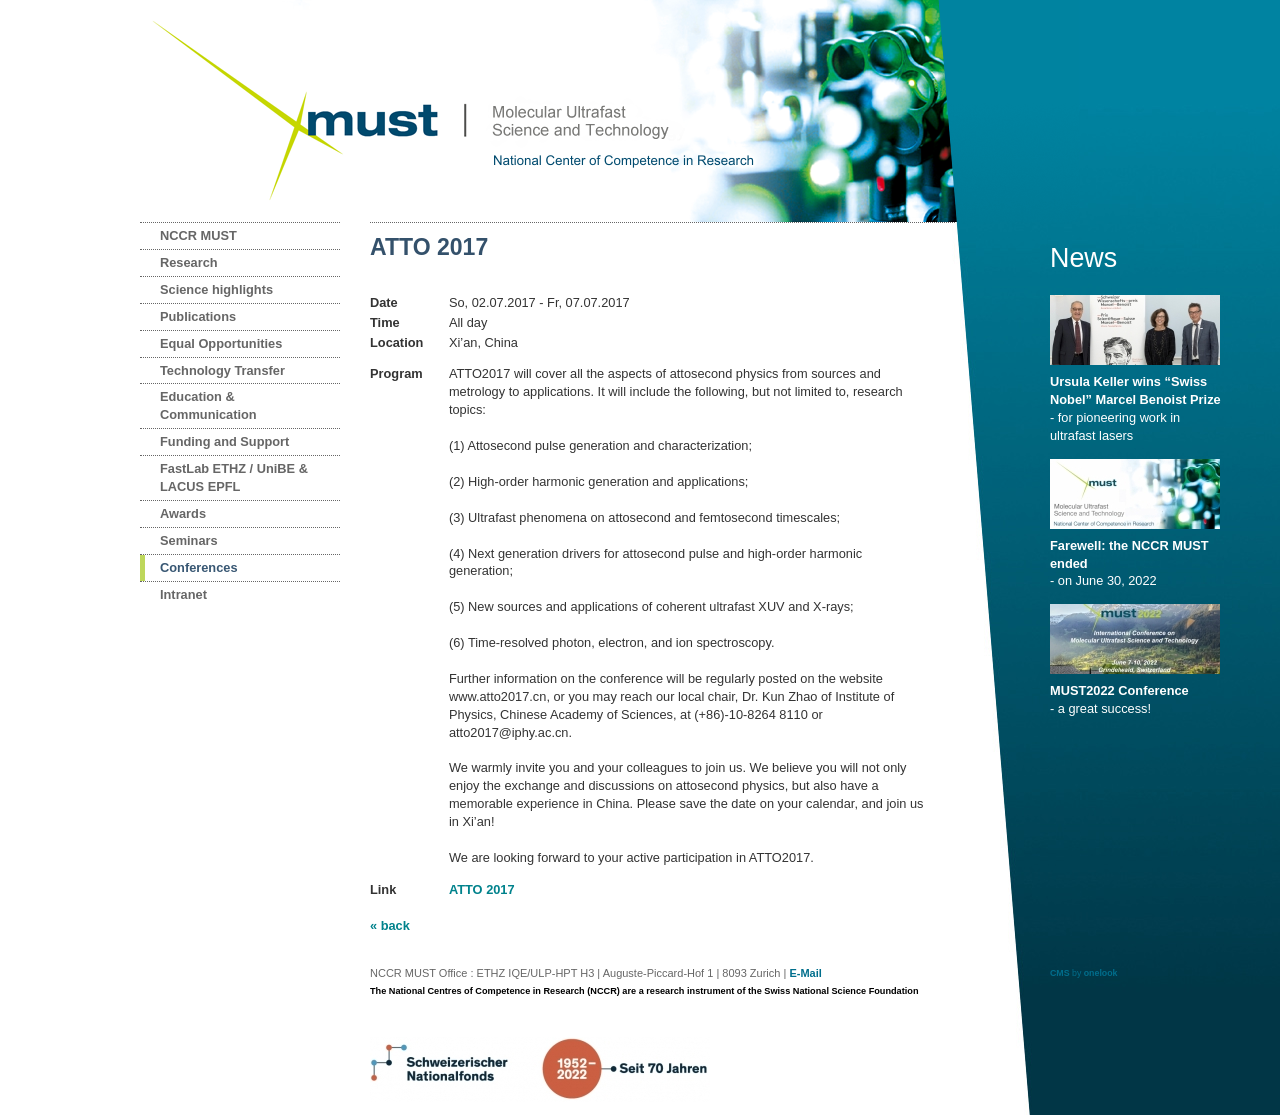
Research (189, 262)
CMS (1060, 973)
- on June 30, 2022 (1138, 557)
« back (390, 925)
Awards (183, 513)
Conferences (199, 567)
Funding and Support (224, 441)
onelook (1101, 973)
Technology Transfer (222, 370)
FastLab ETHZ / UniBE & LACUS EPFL (234, 477)
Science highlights (216, 289)
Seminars (189, 540)
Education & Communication (208, 405)
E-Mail (805, 973)
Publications (198, 316)
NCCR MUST (198, 235)
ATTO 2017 (482, 889)
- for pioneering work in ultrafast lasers (1138, 402)
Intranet (183, 594)
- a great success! (1138, 693)
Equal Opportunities (221, 343)
